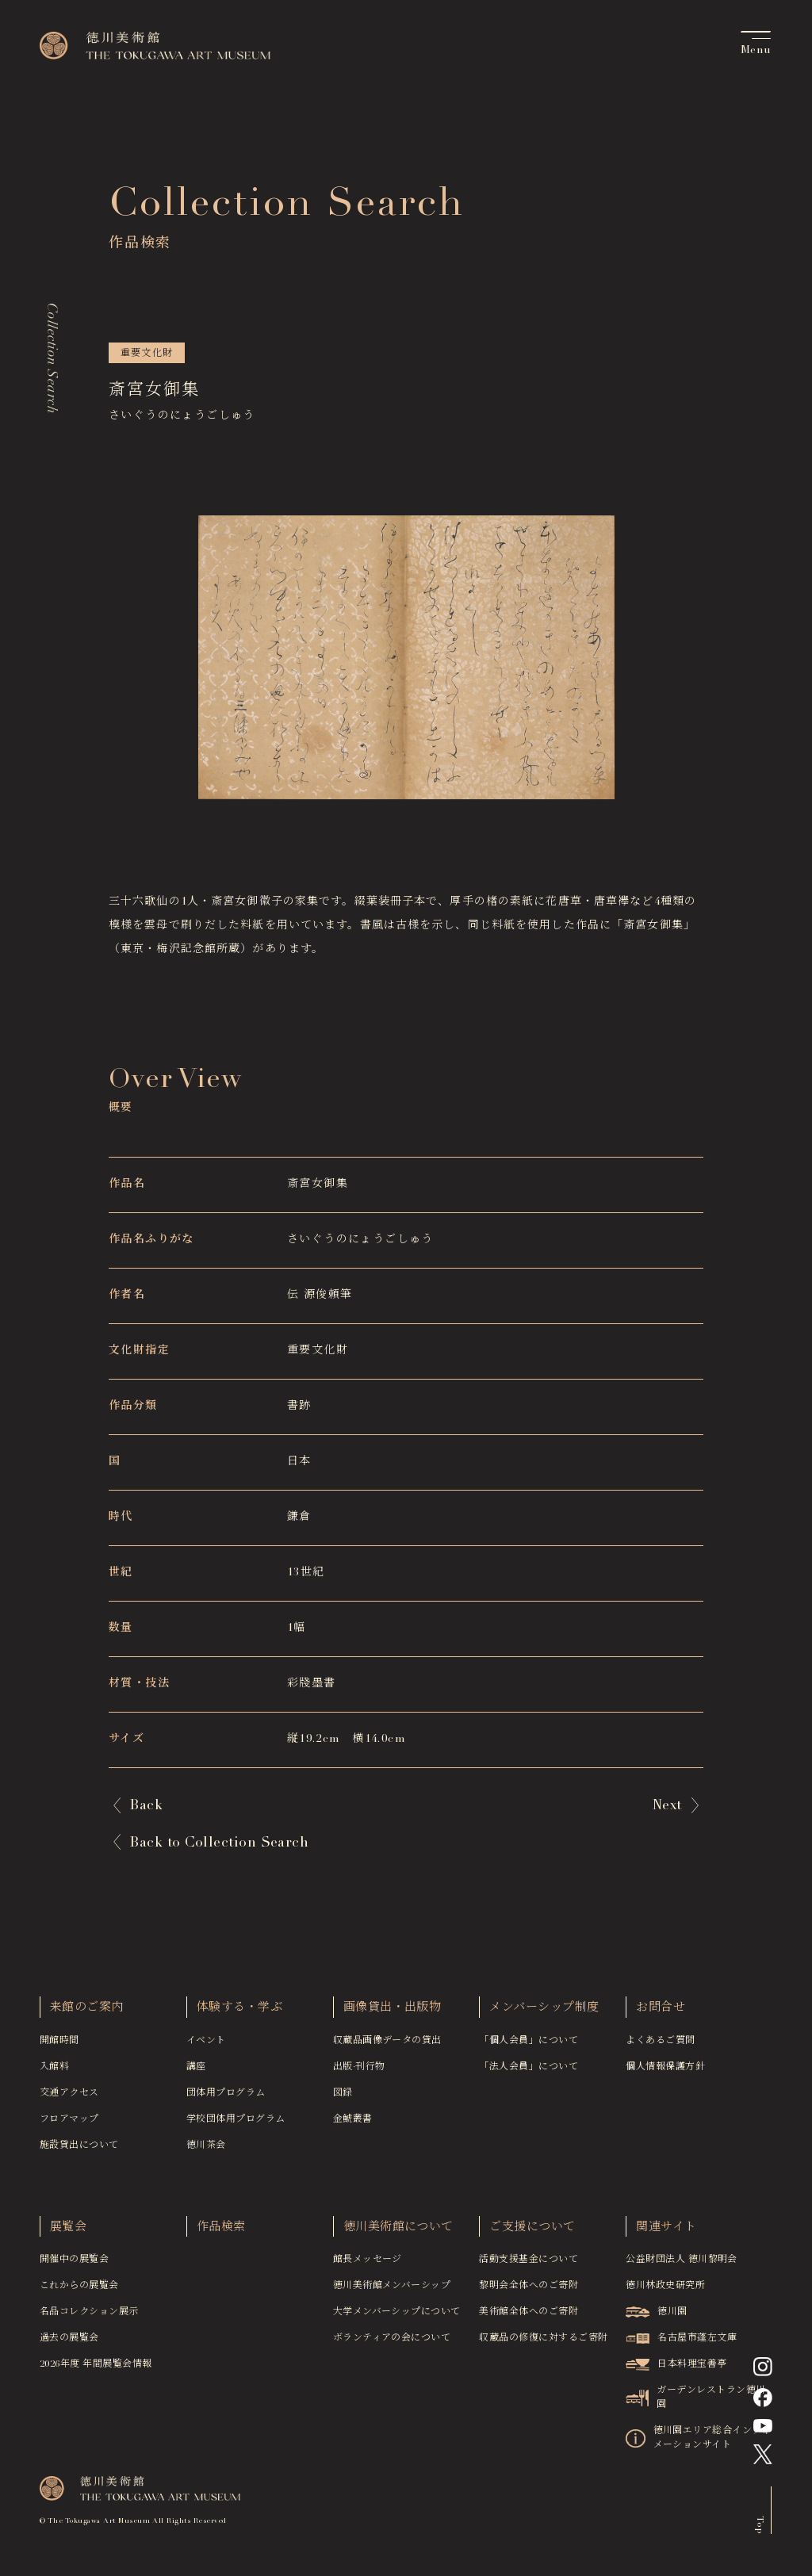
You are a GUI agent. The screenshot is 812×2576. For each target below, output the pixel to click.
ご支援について (532, 2235)
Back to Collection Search (222, 1843)
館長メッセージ (367, 2267)
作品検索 (221, 2235)
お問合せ (660, 2015)
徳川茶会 (206, 2152)
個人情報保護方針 (665, 2074)
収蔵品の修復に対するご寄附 (543, 2345)
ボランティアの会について (392, 2345)
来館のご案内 (87, 2015)
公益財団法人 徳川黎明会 (681, 2267)
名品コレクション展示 (89, 2319)
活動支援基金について (528, 2267)
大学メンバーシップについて (397, 2319)
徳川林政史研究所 (665, 2293)
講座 (196, 2074)
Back (147, 1806)
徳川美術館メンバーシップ (392, 2293)
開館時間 (59, 2048)
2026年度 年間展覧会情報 (96, 2371)
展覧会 (68, 2235)
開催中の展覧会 (74, 2267)
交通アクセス (69, 2100)
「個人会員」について (528, 2048)
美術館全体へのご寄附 (528, 2319)
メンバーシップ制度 (544, 2015)
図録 (343, 2100)
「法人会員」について (528, 2074)
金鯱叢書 (353, 2126)
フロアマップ (69, 2126)
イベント (206, 2048)
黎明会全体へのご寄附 (528, 2293)
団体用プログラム (226, 2100)
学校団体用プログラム (235, 2126)
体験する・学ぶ (239, 2015)
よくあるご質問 (660, 2048)
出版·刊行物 (359, 2074)
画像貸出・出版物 (392, 2015)
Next (665, 1806)
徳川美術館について (398, 2235)
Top (758, 2531)
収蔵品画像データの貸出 (387, 2048)
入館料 (54, 2074)
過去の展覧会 (69, 2345)
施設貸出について (79, 2152)
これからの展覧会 (79, 2293)
